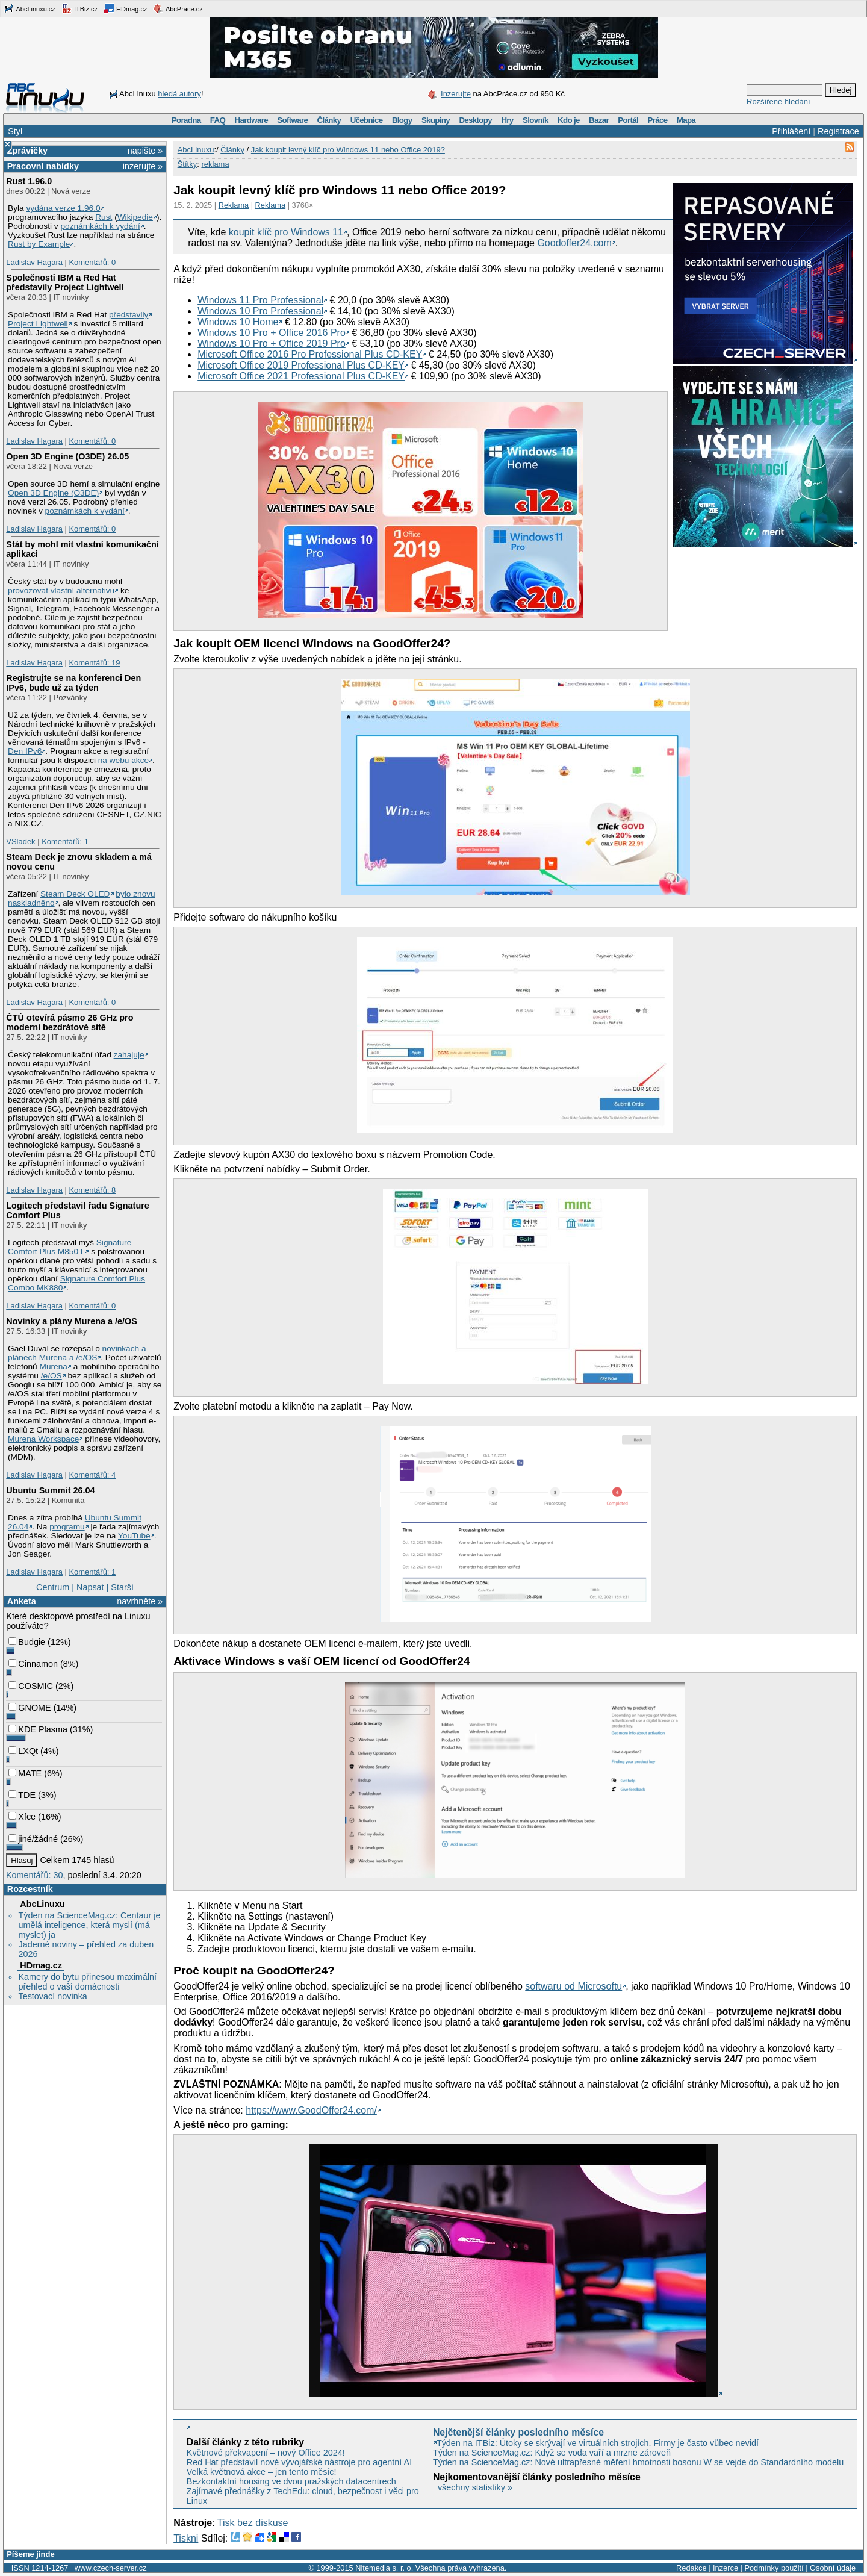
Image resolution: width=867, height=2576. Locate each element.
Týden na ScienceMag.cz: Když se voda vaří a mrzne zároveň (552, 2452)
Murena (53, 1366)
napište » (145, 150)
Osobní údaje (833, 2567)
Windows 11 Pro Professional (260, 300)
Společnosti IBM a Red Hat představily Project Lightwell (64, 282)
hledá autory (179, 93)
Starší (122, 1587)
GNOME (29, 1708)
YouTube (134, 1535)
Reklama (234, 205)
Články (329, 120)
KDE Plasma (37, 1729)
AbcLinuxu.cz (29, 8)
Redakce (691, 2567)
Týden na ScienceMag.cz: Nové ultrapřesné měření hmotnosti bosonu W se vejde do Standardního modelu (638, 2462)
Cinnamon (33, 1664)
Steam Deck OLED (75, 893)
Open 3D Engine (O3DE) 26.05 (67, 456)
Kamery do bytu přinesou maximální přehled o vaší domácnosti (87, 1981)
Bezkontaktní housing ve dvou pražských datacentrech (291, 2481)
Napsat (90, 1587)
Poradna (186, 120)
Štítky (187, 164)
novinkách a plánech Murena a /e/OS (77, 1353)
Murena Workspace (43, 1438)
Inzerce (725, 2567)
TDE (22, 1795)
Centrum (52, 1587)
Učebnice (366, 120)
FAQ (217, 120)
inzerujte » (143, 166)
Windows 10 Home (237, 322)
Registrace (838, 131)
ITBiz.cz (79, 8)
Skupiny (435, 120)
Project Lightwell (38, 323)
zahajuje (129, 1054)
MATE (25, 1773)
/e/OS (51, 1375)
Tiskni (185, 2538)
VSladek (20, 841)
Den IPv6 (25, 751)
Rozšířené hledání (778, 101)
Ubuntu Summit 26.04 (50, 1490)
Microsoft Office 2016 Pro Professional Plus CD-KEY (309, 354)
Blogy (402, 120)
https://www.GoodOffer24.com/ (311, 2110)
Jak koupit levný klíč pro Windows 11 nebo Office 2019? (348, 149)
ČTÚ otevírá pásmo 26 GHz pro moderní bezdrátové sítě (69, 1022)
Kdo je (569, 120)
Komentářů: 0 (92, 262)
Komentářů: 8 (92, 1190)
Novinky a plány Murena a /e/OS (71, 1321)
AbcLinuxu (42, 1904)
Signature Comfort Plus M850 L (69, 1247)
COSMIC (30, 1686)
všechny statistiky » (475, 2487)
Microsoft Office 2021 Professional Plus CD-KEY (301, 376)
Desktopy (475, 120)
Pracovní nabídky (43, 166)
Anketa (21, 1601)
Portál (628, 120)
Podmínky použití (773, 2567)
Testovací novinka (52, 1996)
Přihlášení (791, 131)
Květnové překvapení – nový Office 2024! (266, 2452)
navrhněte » (140, 1601)
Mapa (686, 120)
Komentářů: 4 (92, 1474)
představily (128, 314)
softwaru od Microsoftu (573, 1986)
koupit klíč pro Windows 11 (286, 232)
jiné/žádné (33, 1839)
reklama (215, 164)
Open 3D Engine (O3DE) (53, 492)
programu (67, 1526)
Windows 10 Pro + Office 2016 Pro (271, 333)
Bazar (599, 120)
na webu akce (123, 760)
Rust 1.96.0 (29, 181)
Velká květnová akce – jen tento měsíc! (262, 2472)
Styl (15, 131)
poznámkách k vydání (100, 226)
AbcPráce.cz (177, 8)
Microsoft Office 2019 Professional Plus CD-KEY (301, 365)
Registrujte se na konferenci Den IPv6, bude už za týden (73, 682)
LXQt (23, 1751)
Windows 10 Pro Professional (260, 311)
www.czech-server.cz (110, 2567)
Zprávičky (27, 150)
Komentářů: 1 (65, 841)
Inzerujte (456, 93)
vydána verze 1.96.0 (63, 208)
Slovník (535, 120)
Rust (103, 217)
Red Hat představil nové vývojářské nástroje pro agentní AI (299, 2462)
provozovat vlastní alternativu (61, 590)
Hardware (251, 120)
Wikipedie (135, 217)
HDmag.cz (125, 8)
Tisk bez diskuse (252, 2523)
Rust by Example (39, 244)
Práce (657, 120)
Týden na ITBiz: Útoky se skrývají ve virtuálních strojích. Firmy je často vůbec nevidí (598, 2443)
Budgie (26, 1642)
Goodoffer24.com (574, 243)
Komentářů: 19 (94, 662)
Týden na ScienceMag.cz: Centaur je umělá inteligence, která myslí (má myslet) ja (89, 1925)
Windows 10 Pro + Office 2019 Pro (271, 343)
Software (292, 120)
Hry (507, 120)
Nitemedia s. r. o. (384, 2567)
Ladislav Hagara (34, 262)
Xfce (22, 1817)
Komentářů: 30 (34, 1875)
